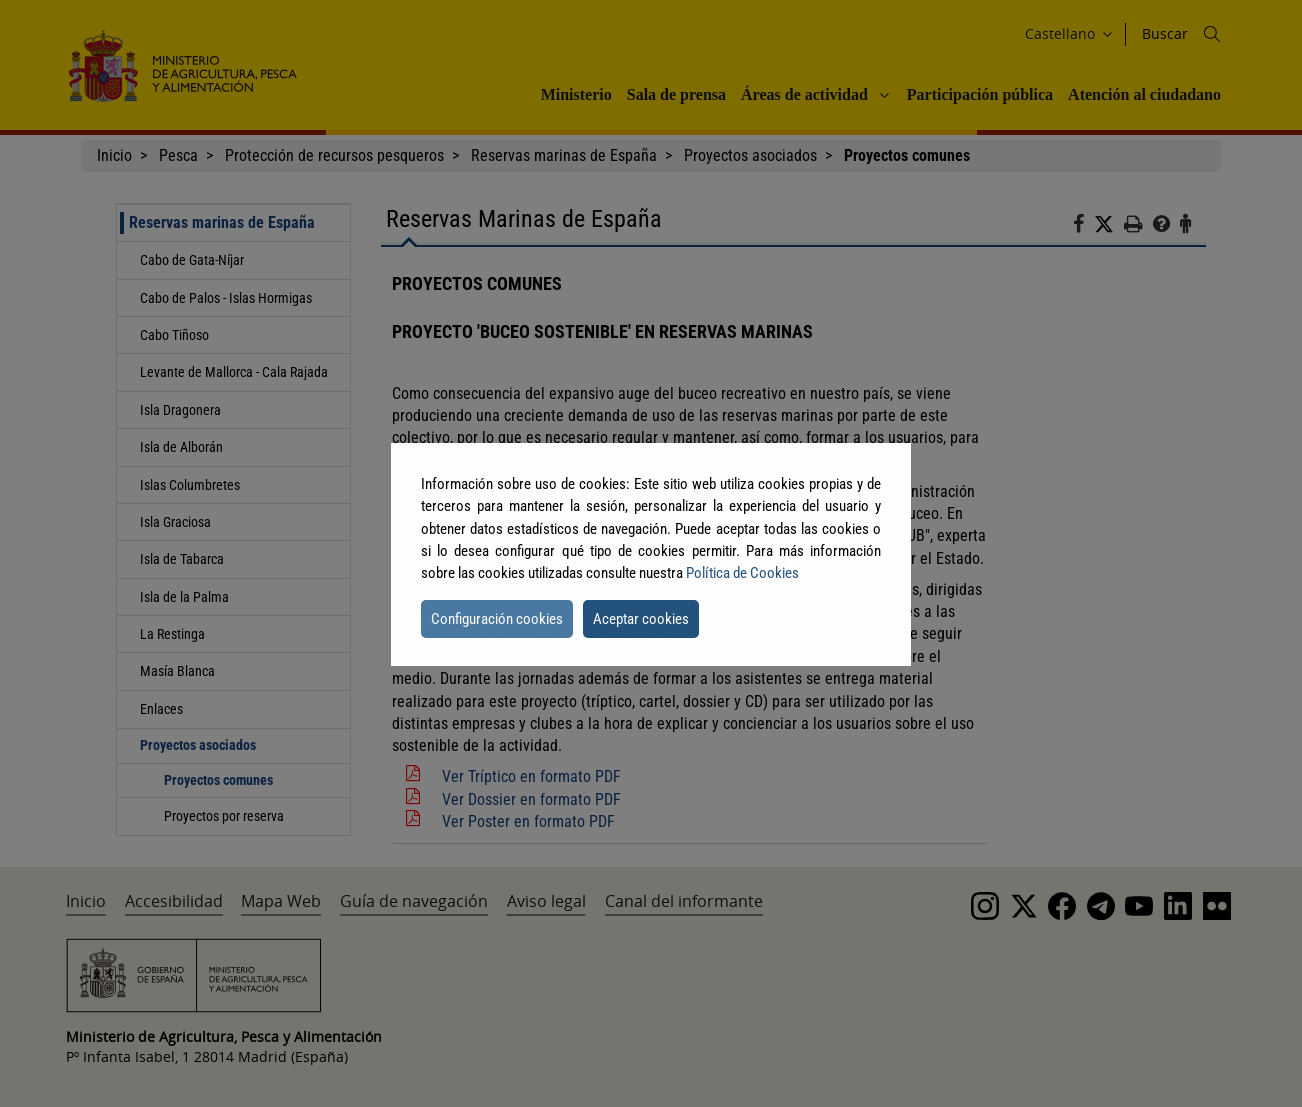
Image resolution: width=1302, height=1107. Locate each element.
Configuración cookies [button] (497, 619)
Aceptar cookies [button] (641, 619)
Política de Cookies (742, 573)
